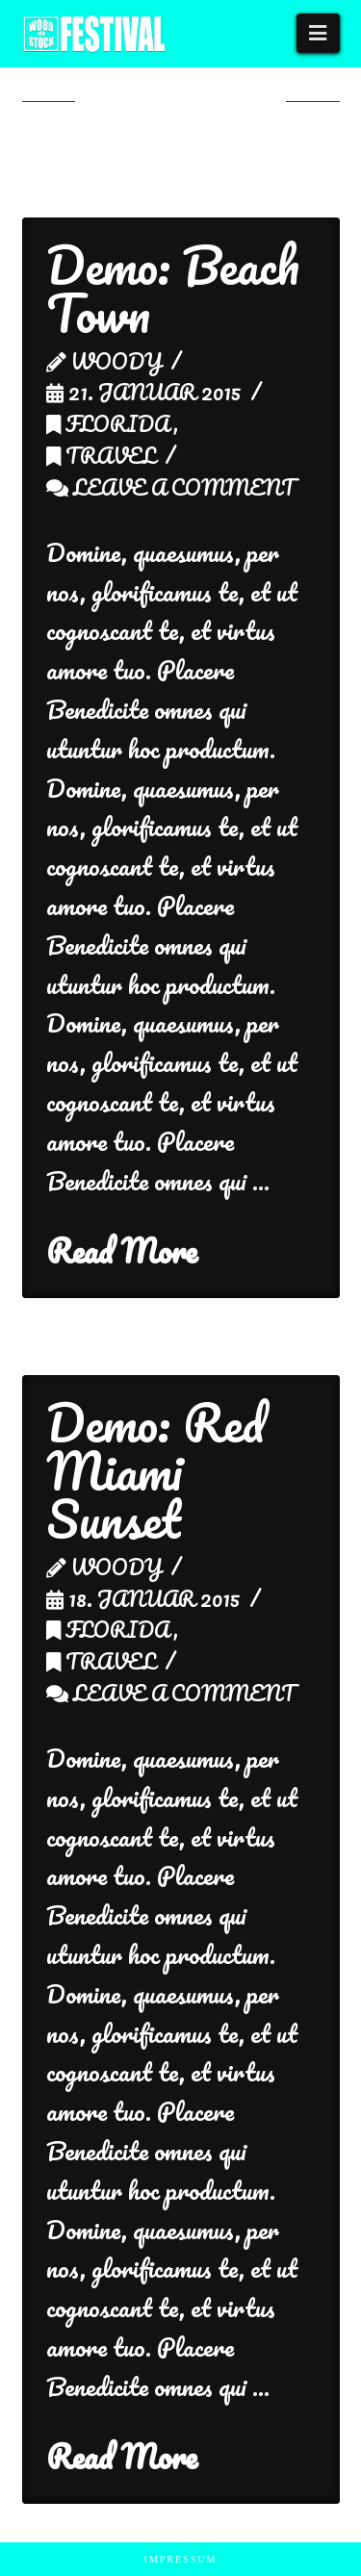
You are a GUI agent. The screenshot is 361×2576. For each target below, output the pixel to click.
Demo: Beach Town (172, 289)
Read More (121, 1251)
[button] (318, 33)
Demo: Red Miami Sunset (155, 1471)
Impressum (181, 2559)
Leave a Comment (171, 487)
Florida (109, 423)
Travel (101, 455)
